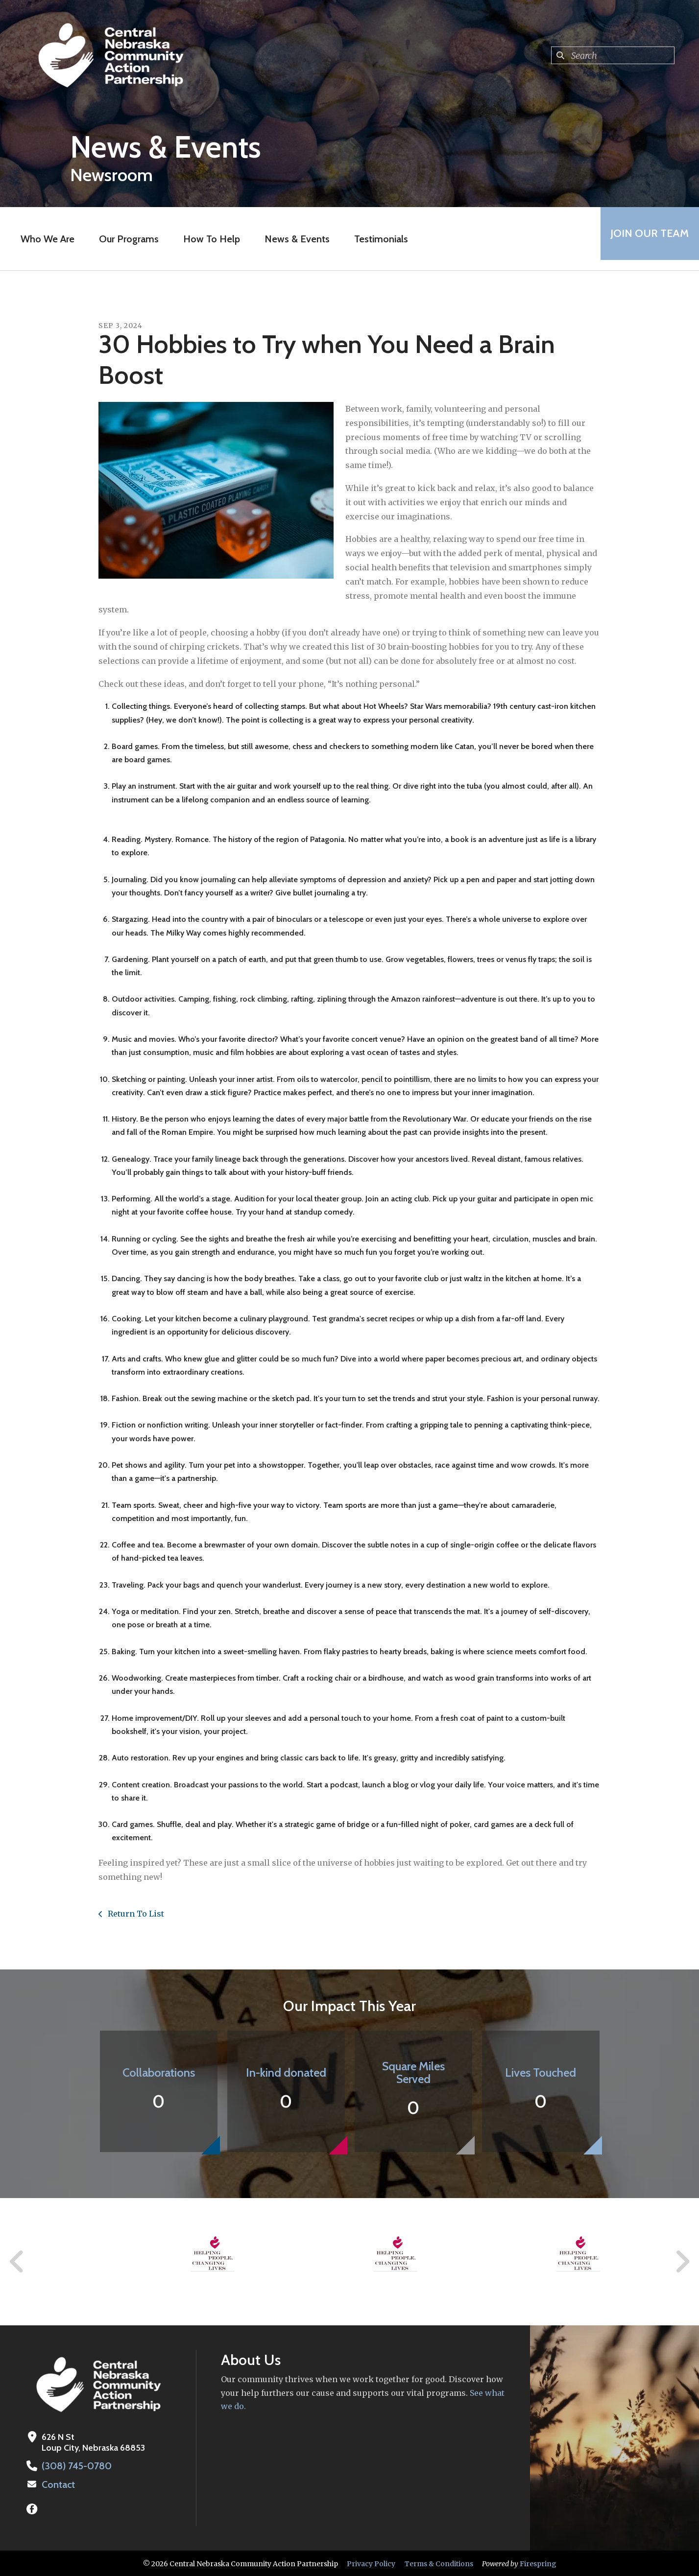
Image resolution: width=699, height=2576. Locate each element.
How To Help (207, 239)
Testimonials (377, 239)
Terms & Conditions (439, 2562)
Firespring (538, 2562)
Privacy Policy (371, 2562)
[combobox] (613, 55)
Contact (57, 2484)
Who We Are (43, 239)
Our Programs (124, 239)
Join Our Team (645, 238)
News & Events (292, 239)
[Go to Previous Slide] (17, 2261)
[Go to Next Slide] (682, 2261)
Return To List (135, 1914)
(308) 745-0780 (74, 2465)
